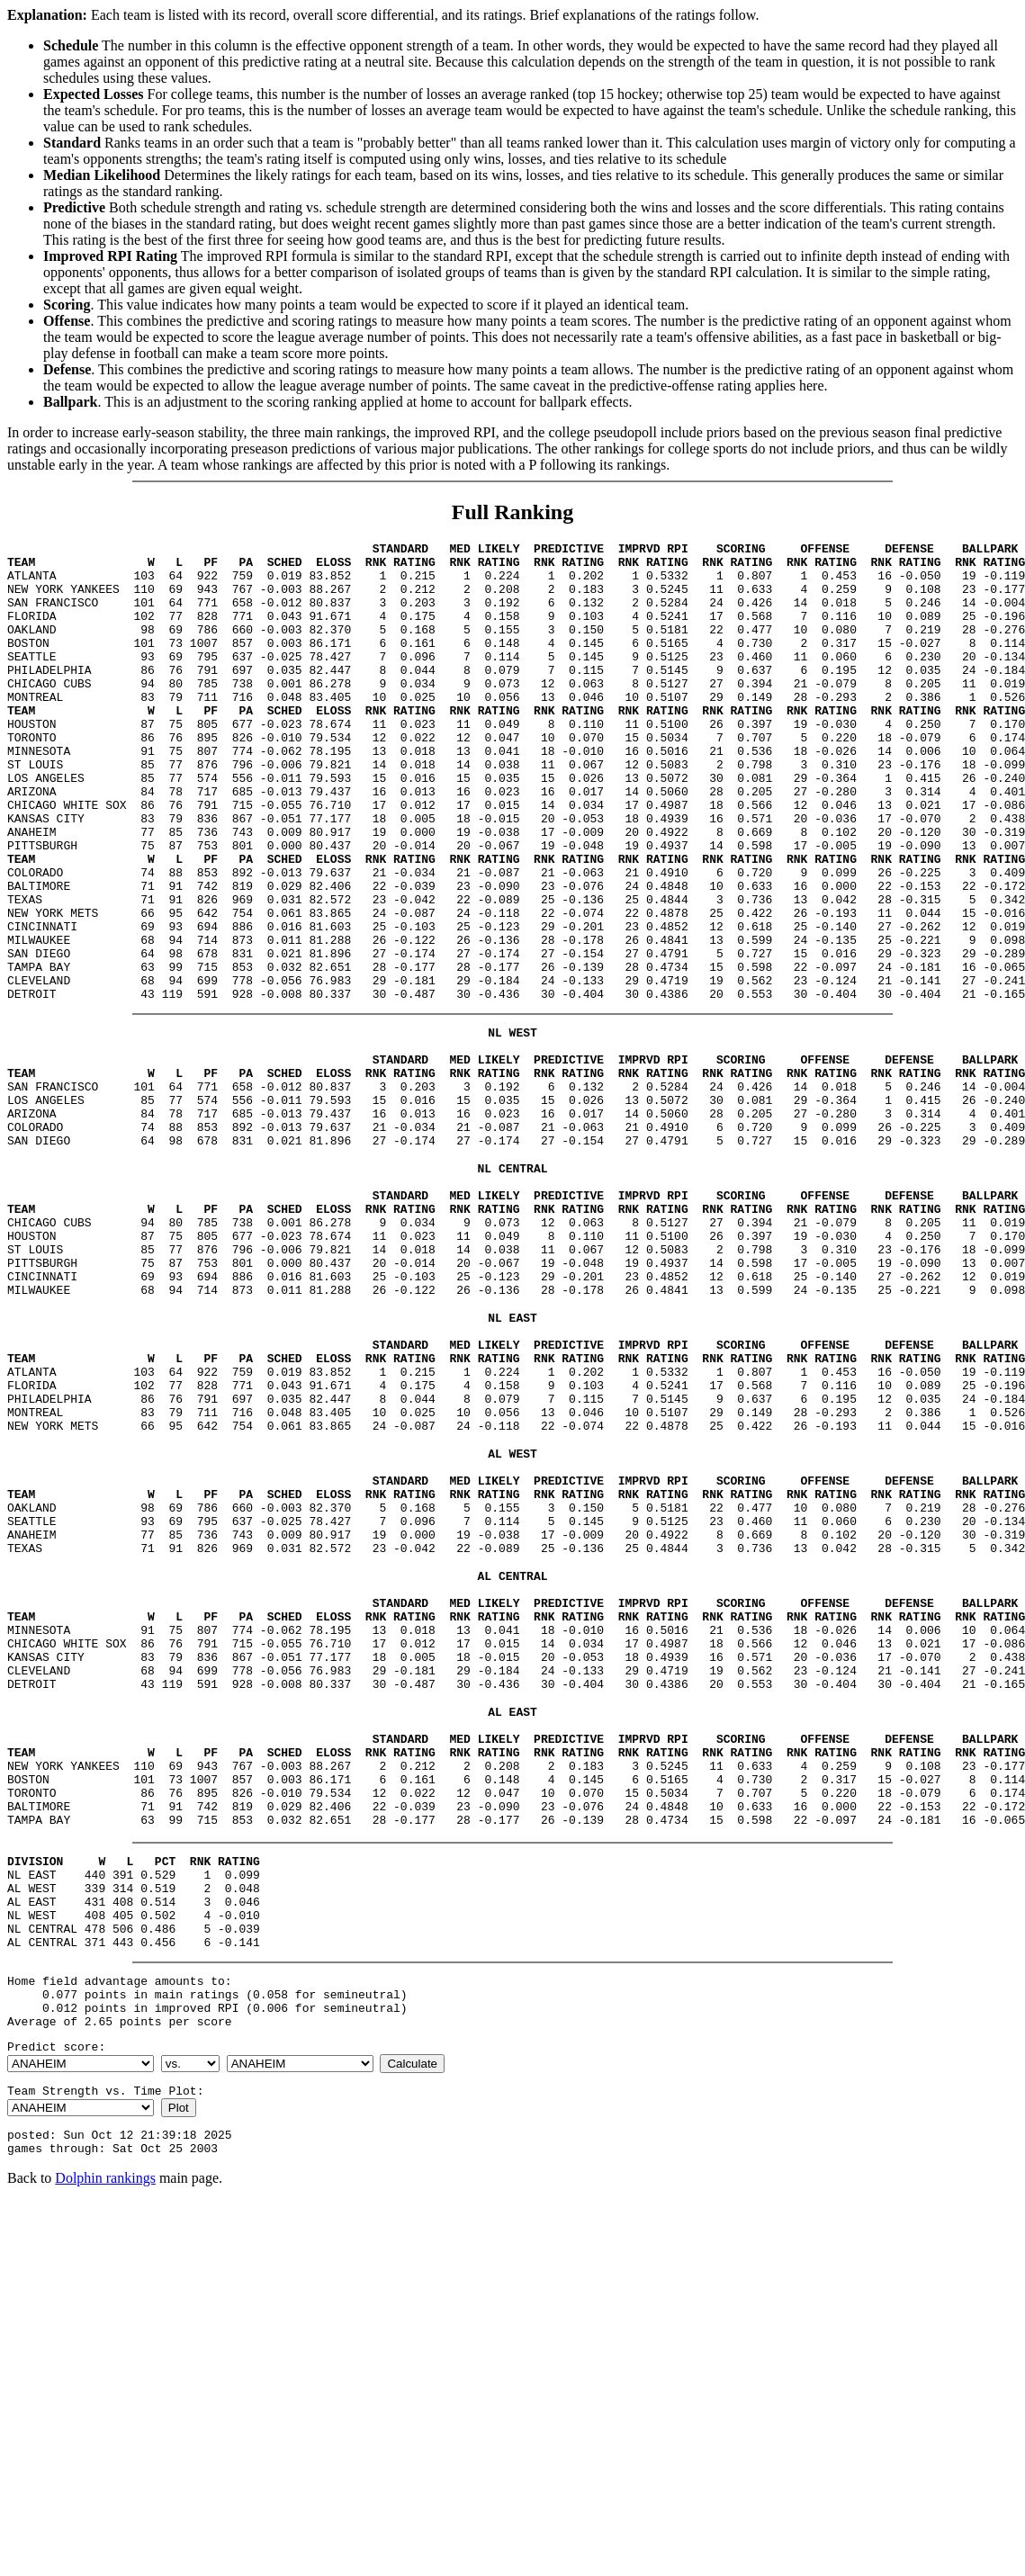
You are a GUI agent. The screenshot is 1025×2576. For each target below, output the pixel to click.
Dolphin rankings (105, 2456)
